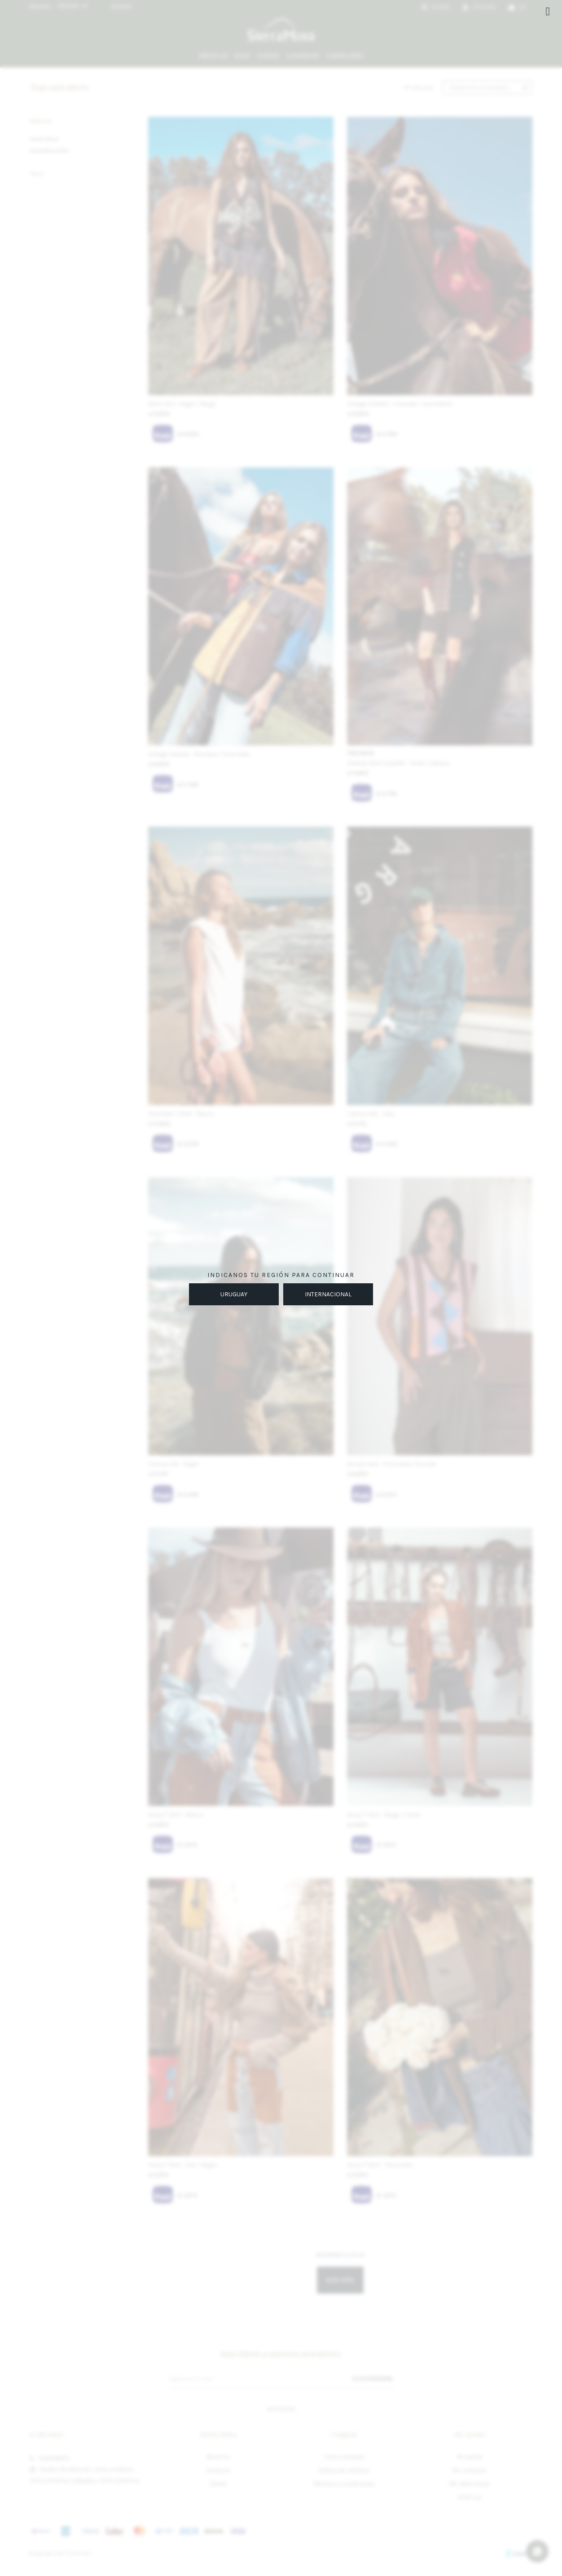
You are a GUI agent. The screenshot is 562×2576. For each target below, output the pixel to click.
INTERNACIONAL (328, 1294)
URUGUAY (233, 1294)
